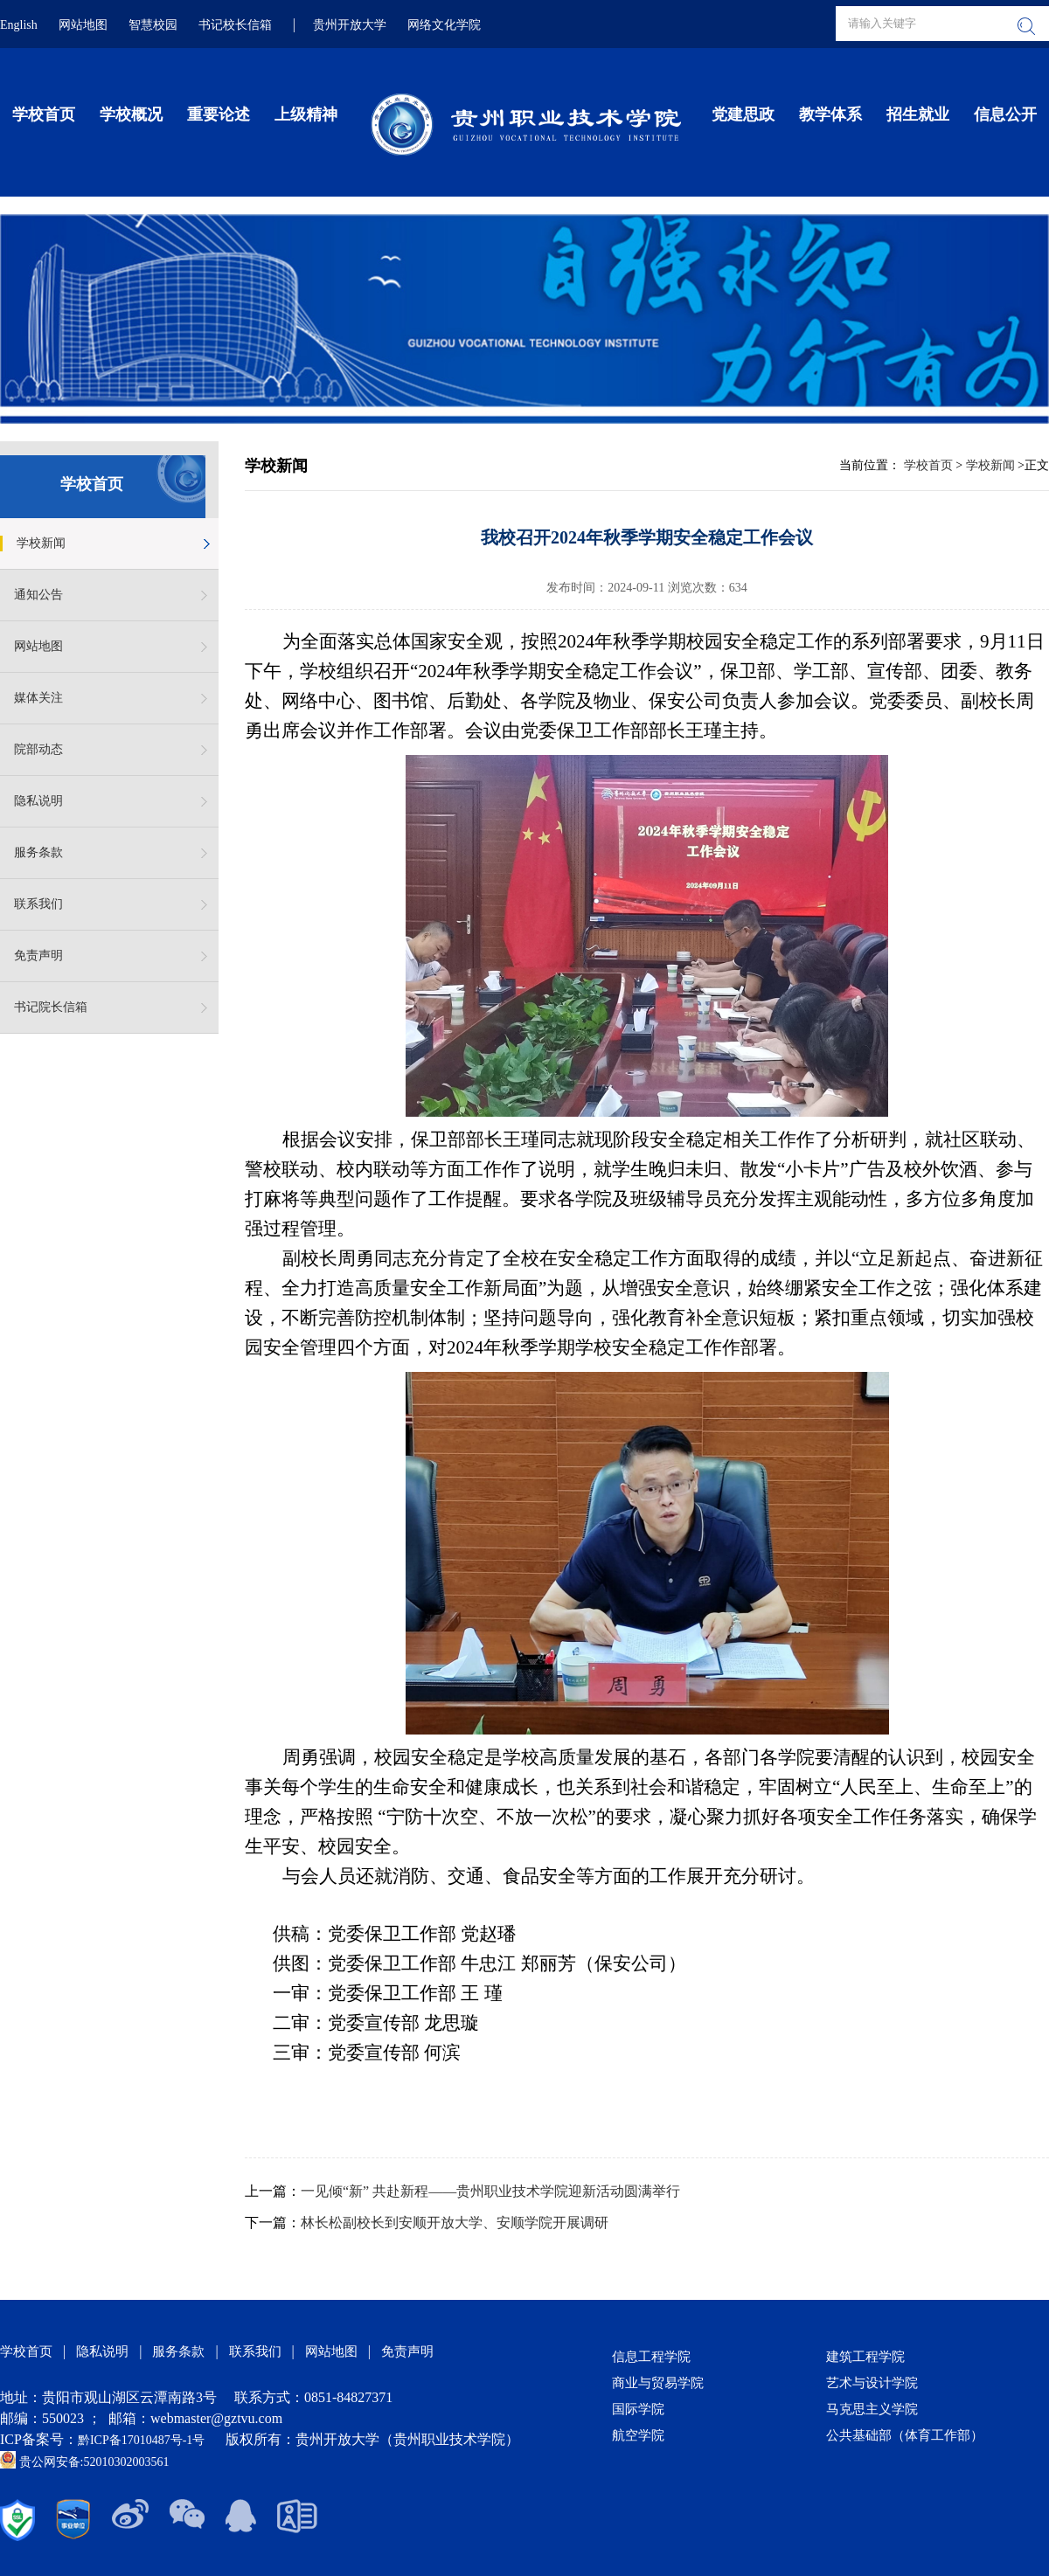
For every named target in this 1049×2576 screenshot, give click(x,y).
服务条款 (38, 852)
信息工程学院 (651, 2357)
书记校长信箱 (235, 24)
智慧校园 (153, 24)
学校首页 (43, 114)
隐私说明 (38, 800)
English (19, 24)
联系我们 (38, 904)
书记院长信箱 (50, 1007)
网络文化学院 (444, 24)
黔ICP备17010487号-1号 (143, 2440)
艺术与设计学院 (872, 2383)
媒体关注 (38, 697)
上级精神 (305, 114)
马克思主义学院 (872, 2409)
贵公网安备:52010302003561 (84, 2462)
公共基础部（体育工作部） (904, 2435)
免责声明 (38, 955)
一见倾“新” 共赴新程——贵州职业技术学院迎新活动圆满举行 (490, 2191)
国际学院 (638, 2409)
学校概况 (131, 114)
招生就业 (917, 114)
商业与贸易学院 (658, 2383)
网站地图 (83, 24)
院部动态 (38, 749)
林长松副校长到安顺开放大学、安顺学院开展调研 (454, 2222)
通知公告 (38, 594)
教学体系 (830, 114)
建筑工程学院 (865, 2357)
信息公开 (1005, 114)
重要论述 (218, 114)
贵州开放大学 (349, 24)
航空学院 (638, 2435)
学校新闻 (41, 543)
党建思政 (743, 114)
